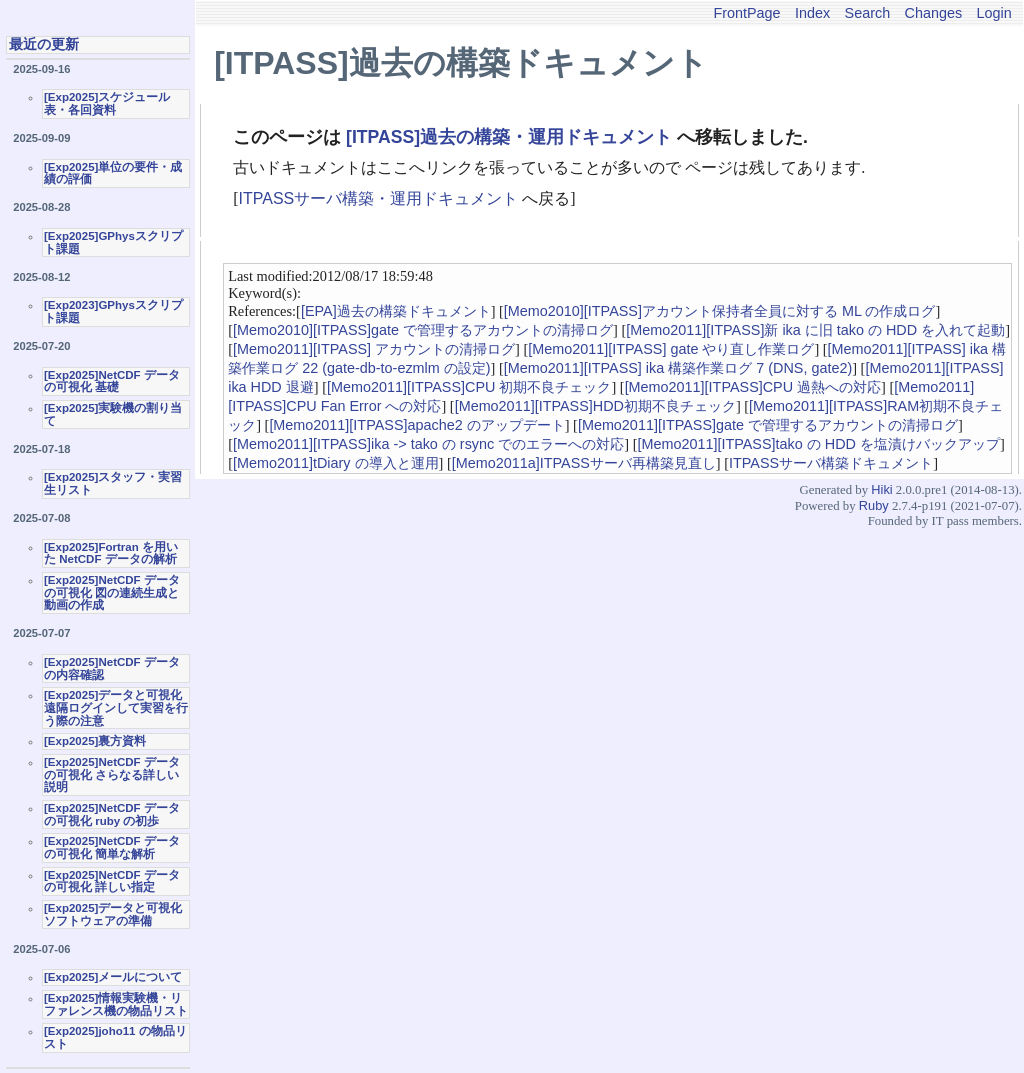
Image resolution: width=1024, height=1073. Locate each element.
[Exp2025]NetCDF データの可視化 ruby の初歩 (112, 814)
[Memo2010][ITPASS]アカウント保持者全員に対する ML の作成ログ (720, 311)
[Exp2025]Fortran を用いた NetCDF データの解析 (111, 553)
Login (994, 13)
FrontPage (746, 13)
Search (868, 13)
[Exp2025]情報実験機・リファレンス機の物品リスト (116, 1004)
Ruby (874, 505)
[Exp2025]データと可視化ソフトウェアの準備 (113, 914)
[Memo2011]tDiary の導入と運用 (336, 463)
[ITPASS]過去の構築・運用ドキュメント (509, 137)
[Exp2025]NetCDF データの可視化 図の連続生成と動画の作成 (112, 592)
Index (812, 13)
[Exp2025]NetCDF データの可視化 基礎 (112, 381)
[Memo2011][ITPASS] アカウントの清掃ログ (374, 349)
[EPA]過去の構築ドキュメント (396, 311)
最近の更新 (44, 44)
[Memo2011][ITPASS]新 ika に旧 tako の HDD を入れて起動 (815, 330)
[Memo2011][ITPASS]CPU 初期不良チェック (469, 387)
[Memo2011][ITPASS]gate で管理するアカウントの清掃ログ (768, 425)
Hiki (881, 489)
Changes (934, 13)
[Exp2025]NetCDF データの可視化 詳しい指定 (112, 881)
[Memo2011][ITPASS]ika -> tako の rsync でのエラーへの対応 (428, 444)
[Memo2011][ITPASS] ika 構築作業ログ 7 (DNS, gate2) (678, 368)
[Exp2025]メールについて (113, 977)
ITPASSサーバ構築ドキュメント (831, 463)
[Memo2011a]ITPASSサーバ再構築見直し (584, 463)
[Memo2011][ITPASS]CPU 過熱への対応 (753, 387)
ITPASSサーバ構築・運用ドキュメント (379, 198)
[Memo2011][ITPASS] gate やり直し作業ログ (671, 349)
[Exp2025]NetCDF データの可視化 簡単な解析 (112, 847)
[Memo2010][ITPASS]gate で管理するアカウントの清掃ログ (423, 330)
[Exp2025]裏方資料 (95, 741)
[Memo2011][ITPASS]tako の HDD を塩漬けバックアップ (818, 444)
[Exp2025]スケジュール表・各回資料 (107, 103)
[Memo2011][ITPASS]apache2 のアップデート (416, 425)
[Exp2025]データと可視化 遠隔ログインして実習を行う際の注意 (116, 707)
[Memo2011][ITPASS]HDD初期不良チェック (595, 406)
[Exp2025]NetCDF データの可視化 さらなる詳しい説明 (112, 774)
